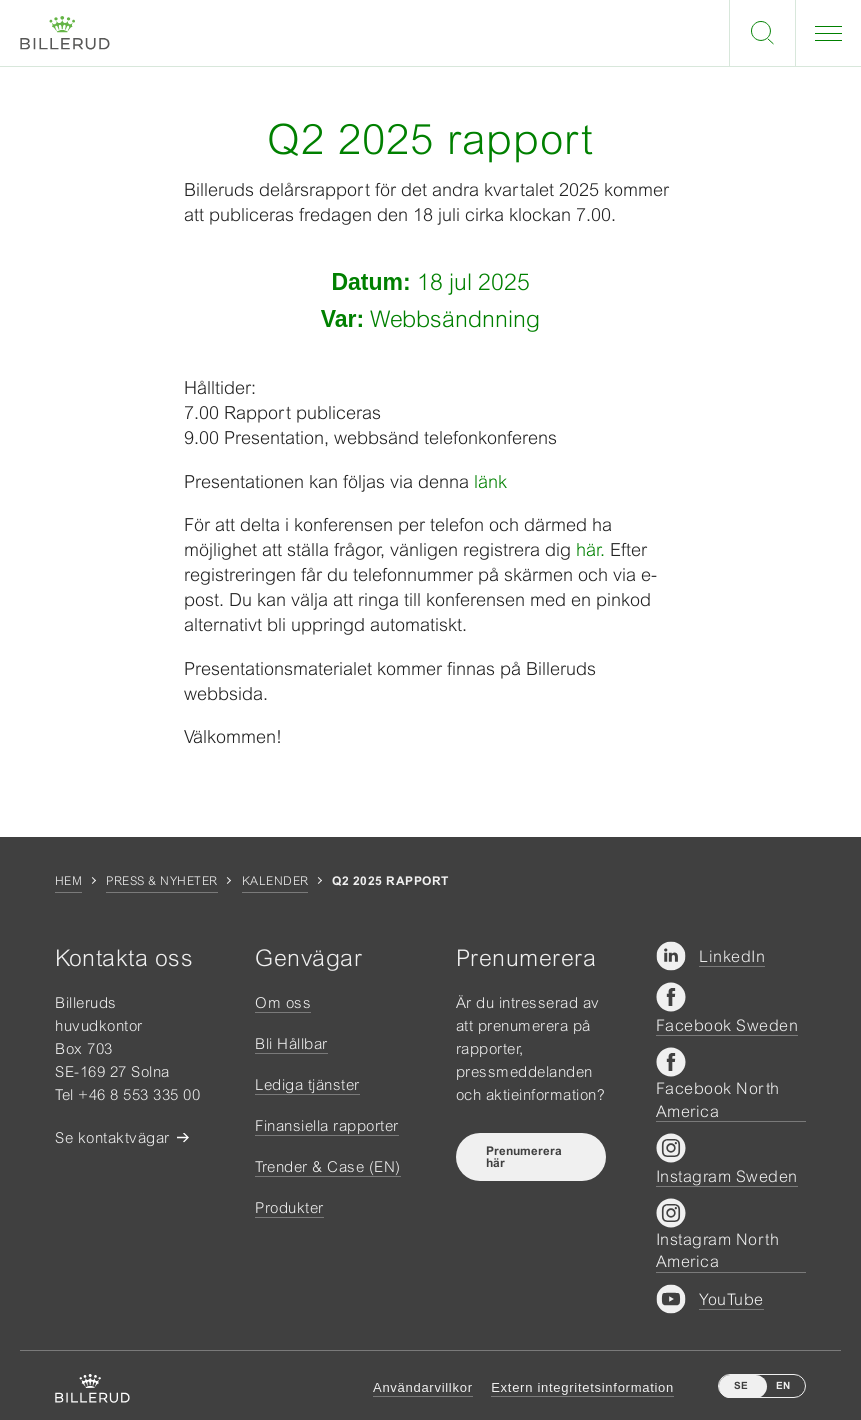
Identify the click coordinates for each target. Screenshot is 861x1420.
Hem (68, 881)
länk (490, 481)
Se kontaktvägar (112, 1137)
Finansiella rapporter (327, 1125)
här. (593, 549)
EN (783, 1385)
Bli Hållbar (291, 1043)
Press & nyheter (161, 881)
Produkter (289, 1207)
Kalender (275, 881)
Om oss (283, 1002)
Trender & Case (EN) (328, 1166)
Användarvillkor (423, 1387)
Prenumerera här (524, 1157)
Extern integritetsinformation (582, 1387)
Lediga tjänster (307, 1084)
